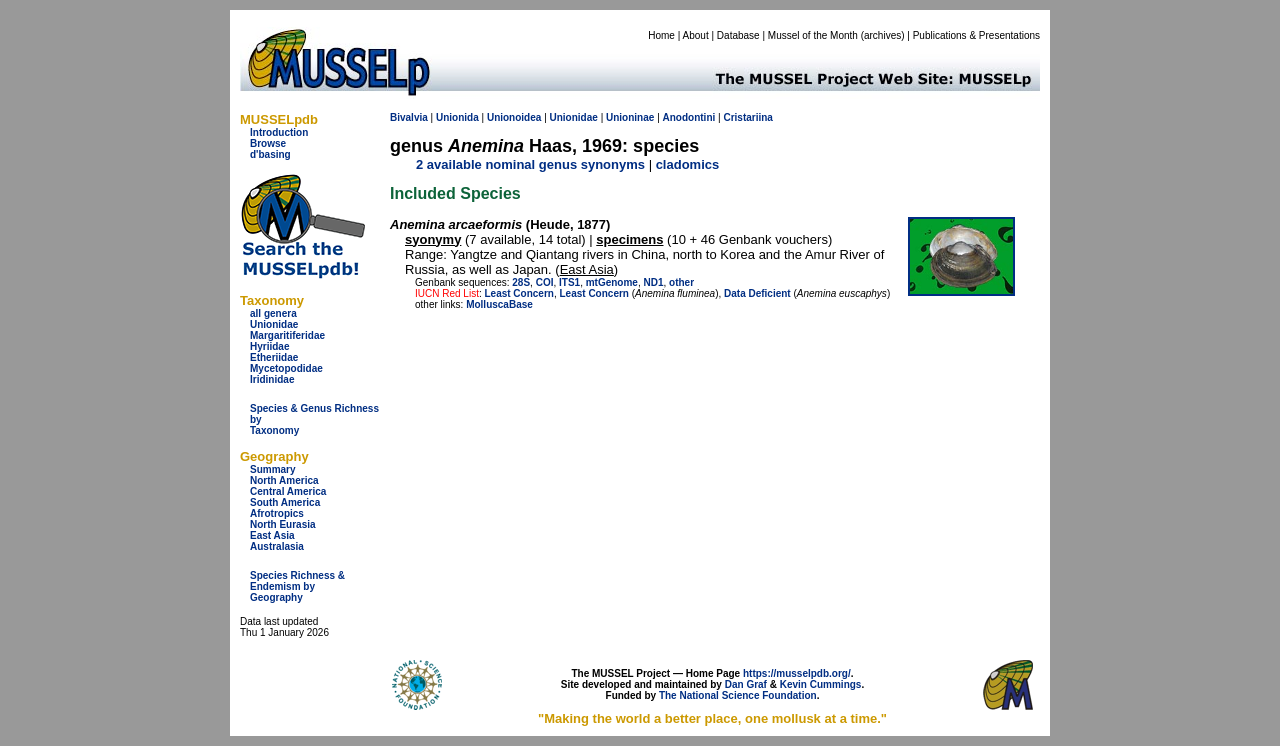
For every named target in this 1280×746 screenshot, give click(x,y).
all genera (273, 313)
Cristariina (747, 117)
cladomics (688, 164)
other (681, 282)
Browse (268, 143)
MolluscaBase (499, 304)
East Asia (272, 535)
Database (738, 35)
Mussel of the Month (813, 35)
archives (882, 35)
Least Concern (518, 293)
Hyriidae (269, 346)
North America (284, 480)
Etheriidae (274, 357)
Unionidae (274, 324)
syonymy (433, 239)
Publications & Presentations (976, 35)
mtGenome (612, 282)
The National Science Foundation (738, 695)
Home (661, 35)
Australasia (277, 546)
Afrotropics (277, 513)
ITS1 (569, 282)
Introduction (279, 132)
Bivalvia (409, 117)
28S (521, 282)
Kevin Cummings (821, 684)
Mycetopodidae (286, 368)
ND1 (653, 282)
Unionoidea (514, 117)
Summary (273, 469)
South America (285, 502)
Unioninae (630, 117)
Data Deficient (757, 293)
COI (545, 282)
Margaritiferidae (287, 335)
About (696, 35)
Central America (288, 491)
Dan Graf (746, 684)
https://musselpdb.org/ (797, 673)
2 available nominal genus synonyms (530, 164)
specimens (629, 239)
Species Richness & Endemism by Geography (297, 586)
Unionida (457, 117)
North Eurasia (283, 524)
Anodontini (689, 117)
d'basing (270, 154)
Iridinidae (272, 379)
